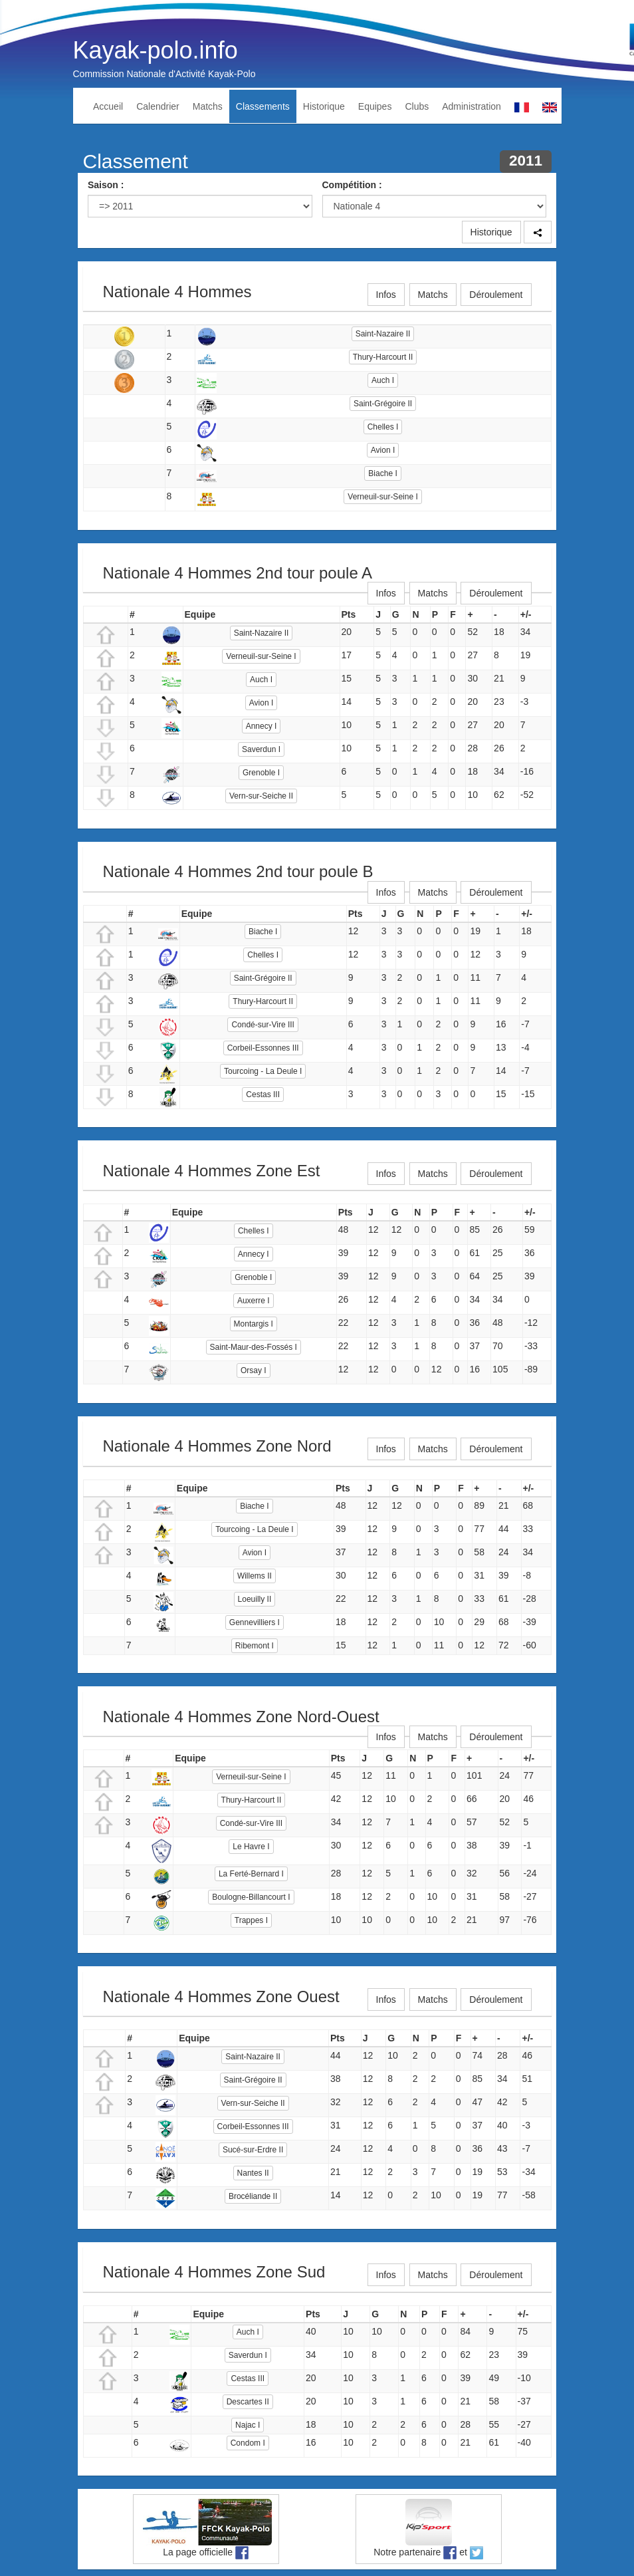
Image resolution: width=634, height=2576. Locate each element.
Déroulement (495, 294)
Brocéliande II (253, 2196)
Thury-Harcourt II (383, 357)
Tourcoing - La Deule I (263, 1071)
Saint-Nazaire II (383, 333)
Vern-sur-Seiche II (261, 796)
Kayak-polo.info (155, 50)
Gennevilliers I (254, 1622)
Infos (386, 294)
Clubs (417, 106)
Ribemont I (254, 1645)
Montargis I (253, 1324)
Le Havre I (251, 1846)
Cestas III (263, 1094)
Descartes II (248, 2401)
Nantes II (253, 2173)
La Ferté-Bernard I (251, 1873)
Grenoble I (261, 772)
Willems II (254, 1576)
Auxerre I (253, 1300)
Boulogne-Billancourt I (251, 1897)
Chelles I (383, 427)
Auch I (382, 380)
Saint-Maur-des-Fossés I (253, 1347)
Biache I (382, 473)
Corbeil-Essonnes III (263, 1048)
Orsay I (253, 1370)
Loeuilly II (255, 1599)
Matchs (208, 106)
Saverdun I (261, 749)
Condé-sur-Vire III (262, 1024)
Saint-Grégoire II (383, 403)
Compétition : (352, 185)
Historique (324, 106)
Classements (263, 106)
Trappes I (251, 1920)
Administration (471, 106)
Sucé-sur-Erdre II (253, 2149)
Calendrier (157, 106)
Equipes (375, 106)
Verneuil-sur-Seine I (382, 496)
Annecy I (261, 726)
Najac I (247, 2425)
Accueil (108, 106)
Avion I (383, 450)
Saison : (106, 185)
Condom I (248, 2443)
